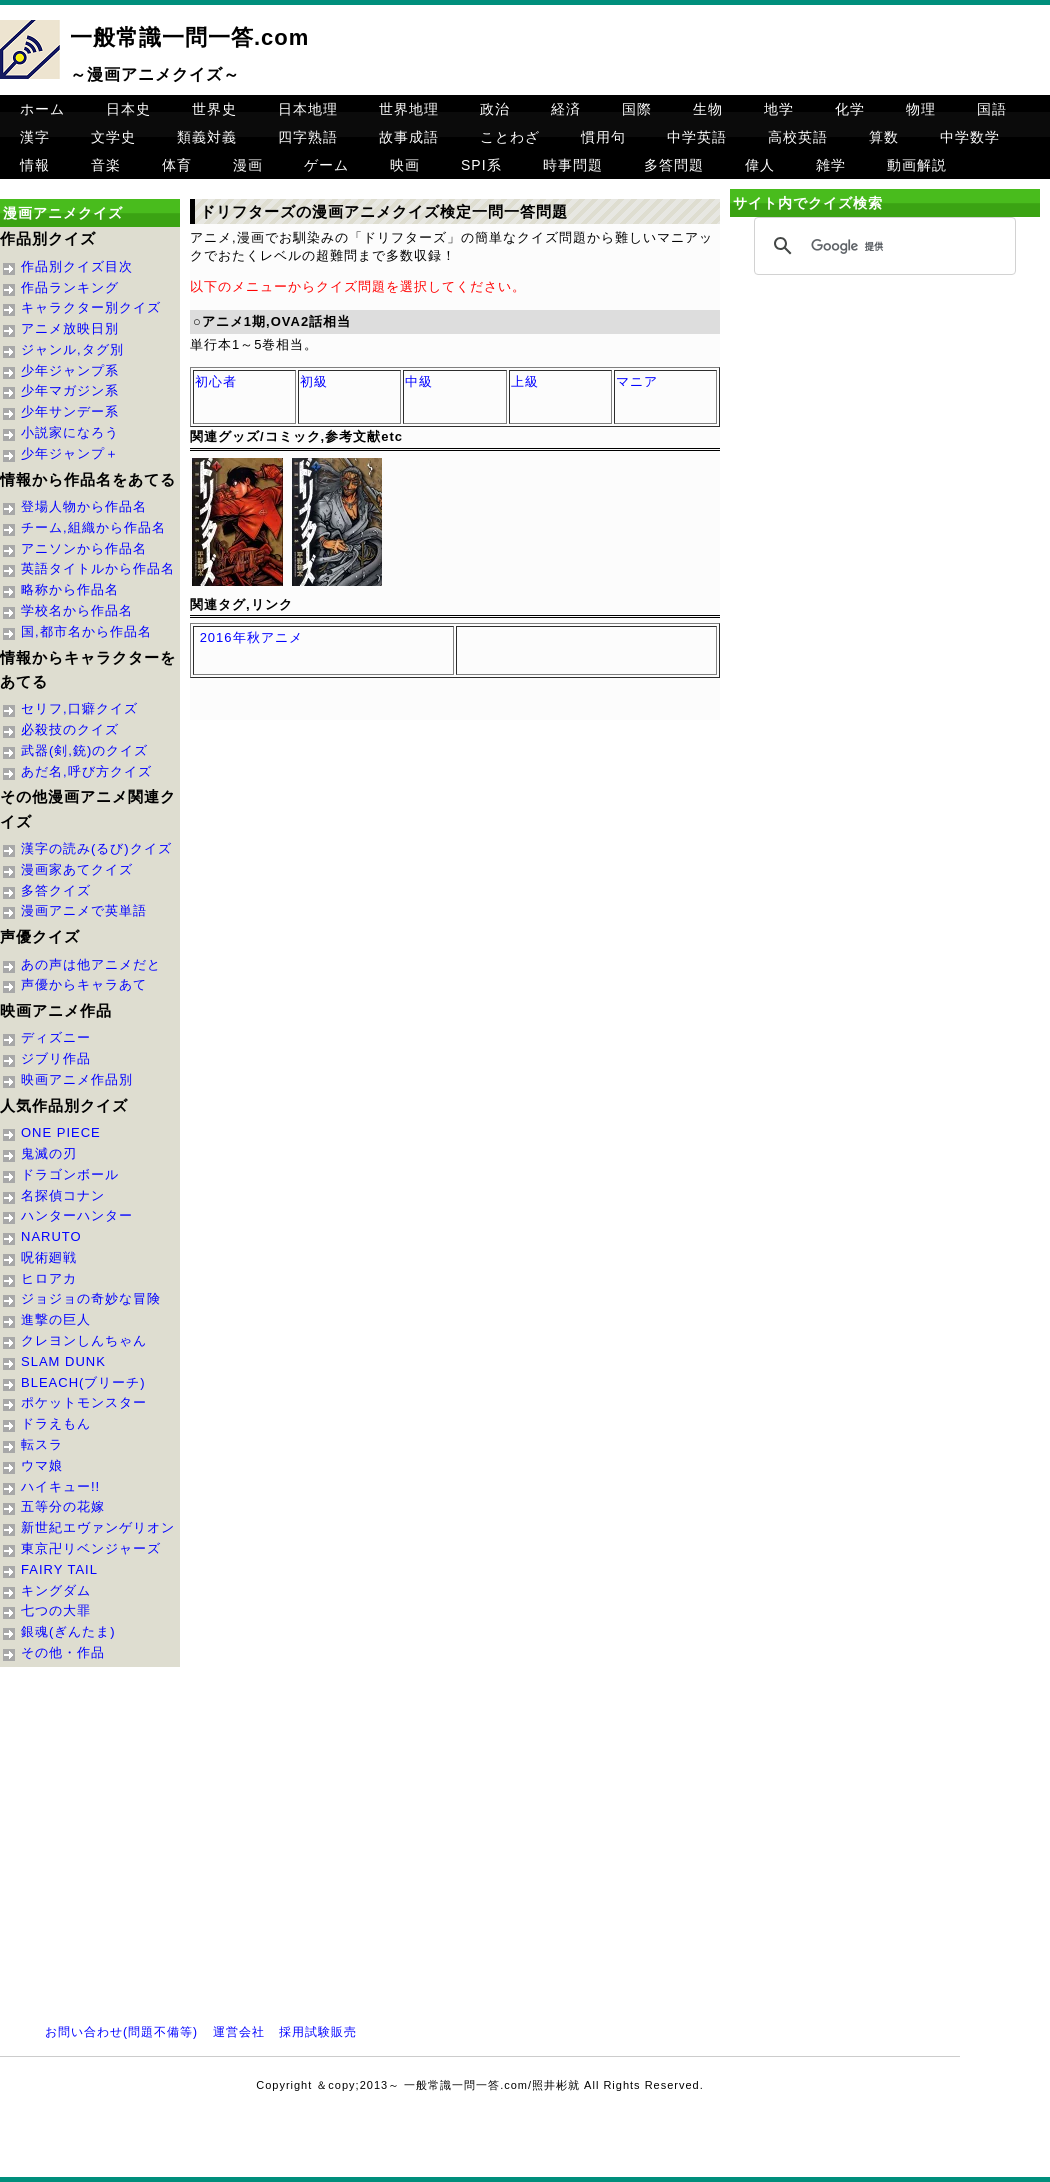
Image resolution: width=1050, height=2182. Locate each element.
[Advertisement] (885, 452)
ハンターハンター (77, 1215)
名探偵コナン (63, 1195)
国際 (637, 109)
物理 (921, 109)
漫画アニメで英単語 (84, 910)
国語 (992, 109)
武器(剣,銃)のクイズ (84, 750)
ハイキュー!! (60, 1486)
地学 (779, 109)
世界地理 (409, 109)
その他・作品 (63, 1652)
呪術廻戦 (49, 1257)
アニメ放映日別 (70, 328)
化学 (850, 109)
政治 (495, 109)
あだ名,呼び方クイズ (86, 771)
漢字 (35, 137)
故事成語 (409, 137)
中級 (419, 381)
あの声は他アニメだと (91, 964)
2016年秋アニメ (251, 637)
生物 (708, 109)
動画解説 (917, 165)
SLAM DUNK (63, 1361)
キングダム (56, 1590)
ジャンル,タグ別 (72, 349)
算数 (884, 137)
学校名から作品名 (77, 610)
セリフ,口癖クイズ (79, 708)
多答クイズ (56, 890)
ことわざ (510, 137)
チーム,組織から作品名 (93, 527)
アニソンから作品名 (84, 548)
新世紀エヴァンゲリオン (98, 1527)
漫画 (248, 165)
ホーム (42, 109)
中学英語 (697, 137)
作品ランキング (70, 287)
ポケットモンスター (84, 1402)
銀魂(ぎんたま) (68, 1631)
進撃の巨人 (56, 1319)
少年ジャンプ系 (70, 370)
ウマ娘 (42, 1465)
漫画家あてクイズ (77, 869)
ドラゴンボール (70, 1174)
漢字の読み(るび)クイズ (96, 848)
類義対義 (207, 137)
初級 (314, 381)
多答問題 (674, 165)
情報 (35, 165)
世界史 (214, 109)
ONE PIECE (61, 1132)
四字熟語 (308, 137)
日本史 (128, 109)
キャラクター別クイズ (91, 307)
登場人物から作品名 (84, 506)
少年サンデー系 (70, 411)
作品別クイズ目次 (77, 266)
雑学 (831, 165)
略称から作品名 (70, 589)
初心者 (216, 381)
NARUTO (51, 1236)
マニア (637, 381)
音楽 (106, 165)
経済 (566, 109)
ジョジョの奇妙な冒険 (91, 1298)
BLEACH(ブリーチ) (83, 1382)
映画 (405, 165)
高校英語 (798, 137)
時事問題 (573, 165)
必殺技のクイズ (70, 729)
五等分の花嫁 (63, 1506)
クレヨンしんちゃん (84, 1340)
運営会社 (239, 2032)
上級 (525, 381)
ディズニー (56, 1037)
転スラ (42, 1444)
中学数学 (970, 137)
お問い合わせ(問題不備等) (121, 2032)
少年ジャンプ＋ (70, 453)
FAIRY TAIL (59, 1569)
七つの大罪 (56, 1610)
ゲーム (326, 165)
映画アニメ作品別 (77, 1079)
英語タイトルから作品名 (98, 568)
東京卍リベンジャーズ (91, 1548)
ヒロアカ (49, 1278)
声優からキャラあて (84, 984)
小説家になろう (70, 432)
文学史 (113, 137)
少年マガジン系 (70, 390)
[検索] (882, 247)
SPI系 (481, 165)
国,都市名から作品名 (86, 631)
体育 (177, 165)
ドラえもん (56, 1423)
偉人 (760, 165)
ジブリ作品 (56, 1058)
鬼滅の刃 (49, 1153)
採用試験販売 (318, 2032)
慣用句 (603, 137)
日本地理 (308, 109)
